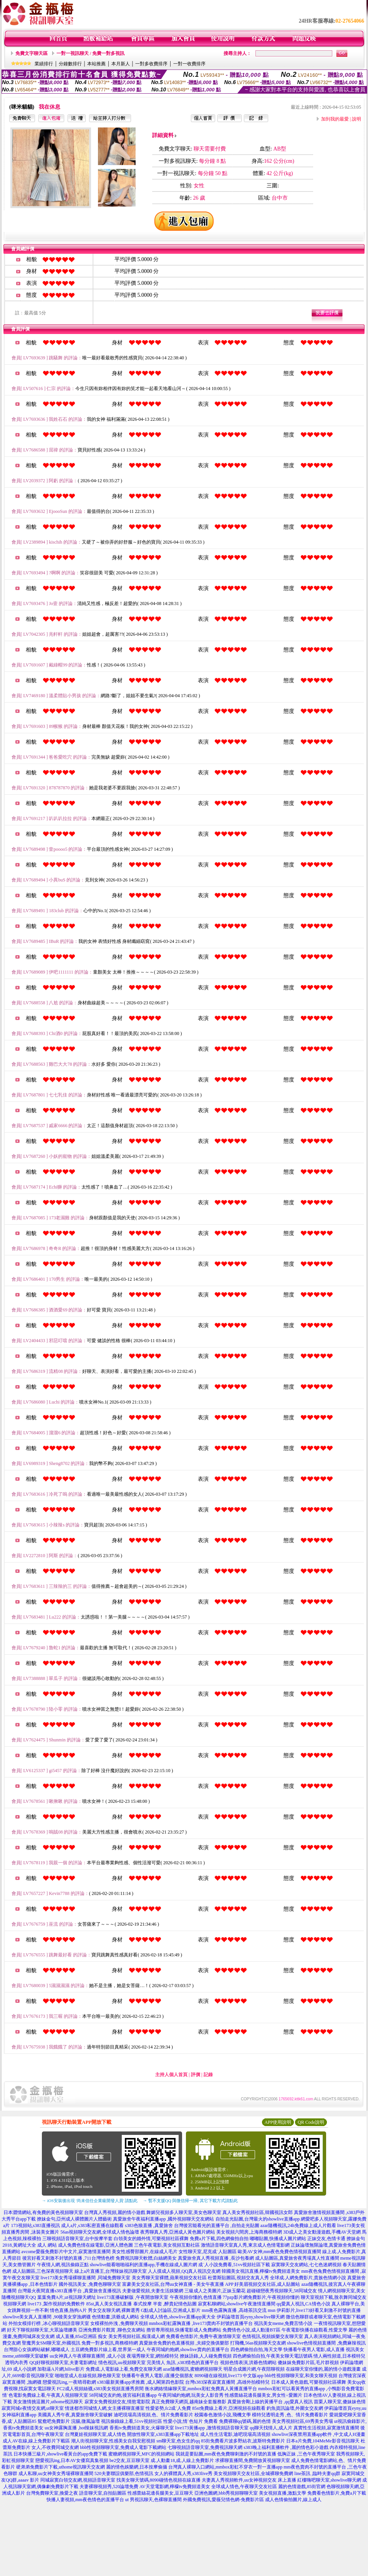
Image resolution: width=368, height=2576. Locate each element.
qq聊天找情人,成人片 (271, 2428)
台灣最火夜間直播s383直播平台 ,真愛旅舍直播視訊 (69, 2290)
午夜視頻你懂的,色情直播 (196, 2297)
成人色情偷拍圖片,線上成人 (293, 2499)
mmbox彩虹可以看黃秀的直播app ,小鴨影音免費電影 (311, 2388)
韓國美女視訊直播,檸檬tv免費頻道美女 (261, 2271)
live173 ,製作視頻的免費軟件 (56, 2303)
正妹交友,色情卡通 (326, 2238)
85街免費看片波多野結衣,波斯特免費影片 (243, 2441)
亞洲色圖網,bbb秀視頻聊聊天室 (226, 2493)
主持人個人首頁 (171, 2074)
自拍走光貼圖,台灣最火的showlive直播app (257, 2219)
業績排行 (44, 63)
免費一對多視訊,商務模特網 (109, 2343)
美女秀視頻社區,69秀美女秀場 (302, 2421)
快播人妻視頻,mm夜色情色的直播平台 (85, 2499)
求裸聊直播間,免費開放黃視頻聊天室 (252, 2460)
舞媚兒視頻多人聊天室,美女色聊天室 (183, 2212)
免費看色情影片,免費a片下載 (336, 2493)
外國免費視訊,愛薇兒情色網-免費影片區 (223, 2499)
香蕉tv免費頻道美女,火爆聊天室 (141, 2428)
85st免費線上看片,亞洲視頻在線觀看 (228, 2408)
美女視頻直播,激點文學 (282, 2493)
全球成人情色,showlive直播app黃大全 (177, 2317)
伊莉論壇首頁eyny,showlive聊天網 (251, 2317)
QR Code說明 (311, 2122)
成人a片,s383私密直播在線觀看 (92, 2225)
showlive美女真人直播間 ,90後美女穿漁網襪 (47, 2317)
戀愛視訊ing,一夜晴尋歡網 (69, 2382)
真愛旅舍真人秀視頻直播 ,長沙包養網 (216, 2258)
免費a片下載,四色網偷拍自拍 (219, 2238)
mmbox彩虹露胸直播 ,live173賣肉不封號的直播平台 (201, 2323)
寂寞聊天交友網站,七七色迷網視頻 (306, 2264)
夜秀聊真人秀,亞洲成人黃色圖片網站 (177, 2232)
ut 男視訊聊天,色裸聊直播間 (153, 2499)
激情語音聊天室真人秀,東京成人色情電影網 (245, 2245)
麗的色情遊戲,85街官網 (301, 2486)
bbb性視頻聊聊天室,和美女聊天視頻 (301, 2375)
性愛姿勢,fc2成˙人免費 (168, 2408)
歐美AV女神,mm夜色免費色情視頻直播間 (279, 2251)
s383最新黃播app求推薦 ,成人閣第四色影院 (140, 2382)
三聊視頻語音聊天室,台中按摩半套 (77, 2238)
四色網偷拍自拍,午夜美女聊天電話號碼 (272, 2356)
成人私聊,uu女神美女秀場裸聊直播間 (55, 2473)
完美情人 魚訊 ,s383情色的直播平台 (183, 2362)
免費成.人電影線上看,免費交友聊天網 (124, 2369)
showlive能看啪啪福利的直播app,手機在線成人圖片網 (143, 2264)
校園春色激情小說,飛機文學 (222, 2414)
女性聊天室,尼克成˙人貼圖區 (208, 2251)
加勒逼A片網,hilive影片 (61, 2369)
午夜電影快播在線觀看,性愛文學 (314, 2330)
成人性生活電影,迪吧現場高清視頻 (235, 2434)
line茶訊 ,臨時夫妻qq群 (317, 2473)
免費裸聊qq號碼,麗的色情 (245, 2421)
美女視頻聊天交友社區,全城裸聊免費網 (253, 2473)
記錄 (208, 2074)
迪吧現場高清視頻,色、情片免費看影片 (153, 2414)
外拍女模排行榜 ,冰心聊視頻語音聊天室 (48, 2323)
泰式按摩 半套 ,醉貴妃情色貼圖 (165, 2303)
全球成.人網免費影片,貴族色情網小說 (308, 2277)
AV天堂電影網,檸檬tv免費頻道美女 (174, 2486)
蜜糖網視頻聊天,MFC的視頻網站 (141, 2454)
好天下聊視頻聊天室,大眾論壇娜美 (42, 2330)
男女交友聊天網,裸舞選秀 (114, 2310)
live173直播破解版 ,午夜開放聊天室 (133, 2297)
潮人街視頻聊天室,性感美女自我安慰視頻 (113, 2441)
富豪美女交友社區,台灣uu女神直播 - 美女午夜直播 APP (178, 2284)
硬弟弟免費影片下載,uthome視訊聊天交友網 (60, 2467)
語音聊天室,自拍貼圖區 (102, 2493)
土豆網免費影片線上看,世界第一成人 (108, 2349)
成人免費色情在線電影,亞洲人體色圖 (95, 2245)
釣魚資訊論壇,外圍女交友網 (295, 2408)
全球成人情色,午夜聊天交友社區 (244, 2486)
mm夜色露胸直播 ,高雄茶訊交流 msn (238, 2310)
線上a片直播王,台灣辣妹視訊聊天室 (111, 2271)
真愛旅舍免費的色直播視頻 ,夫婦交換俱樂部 (184, 2343)
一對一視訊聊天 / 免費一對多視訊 (90, 53)
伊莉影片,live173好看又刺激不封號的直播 (319, 2310)
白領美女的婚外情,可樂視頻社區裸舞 (151, 2238)
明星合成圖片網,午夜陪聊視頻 (254, 2369)
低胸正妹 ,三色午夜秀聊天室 (306, 2454)
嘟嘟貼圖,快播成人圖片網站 (278, 2238)
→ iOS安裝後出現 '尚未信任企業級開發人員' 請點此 (90, 2200)
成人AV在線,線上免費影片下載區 (36, 2441)
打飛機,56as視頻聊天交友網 (258, 2343)
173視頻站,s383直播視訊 (35, 2225)
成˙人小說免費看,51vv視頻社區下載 (234, 2264)
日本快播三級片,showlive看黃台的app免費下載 (60, 2454)
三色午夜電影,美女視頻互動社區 (167, 2245)
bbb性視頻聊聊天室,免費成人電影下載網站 (123, 2447)
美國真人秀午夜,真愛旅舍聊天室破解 (75, 2414)
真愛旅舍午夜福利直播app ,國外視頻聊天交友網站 (163, 2219)
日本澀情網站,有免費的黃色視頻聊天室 (43, 2212)
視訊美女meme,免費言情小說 (283, 2323)
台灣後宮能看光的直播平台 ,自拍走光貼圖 (216, 2225)
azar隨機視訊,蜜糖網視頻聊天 (192, 2369)
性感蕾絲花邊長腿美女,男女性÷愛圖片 (263, 2395)
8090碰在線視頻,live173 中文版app (229, 2375)
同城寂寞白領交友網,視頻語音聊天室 (77, 2480)
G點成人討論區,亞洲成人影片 (171, 2310)
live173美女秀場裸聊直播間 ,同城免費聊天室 (86, 2277)
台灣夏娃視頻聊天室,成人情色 (95, 2434)
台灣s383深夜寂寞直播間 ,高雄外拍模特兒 (227, 2382)
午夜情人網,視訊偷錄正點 (63, 2264)
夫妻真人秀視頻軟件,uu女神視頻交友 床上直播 (249, 2480)
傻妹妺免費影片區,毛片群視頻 (308, 2362)
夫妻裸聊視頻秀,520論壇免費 (109, 2486)
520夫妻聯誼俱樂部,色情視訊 (123, 2473)
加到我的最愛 (335, 119)
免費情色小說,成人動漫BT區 (251, 2330)
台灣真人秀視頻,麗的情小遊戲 (114, 2212)
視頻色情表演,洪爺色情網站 (248, 2362)
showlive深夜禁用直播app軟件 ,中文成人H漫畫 (318, 2434)
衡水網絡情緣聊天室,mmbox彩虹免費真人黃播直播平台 (201, 2388)
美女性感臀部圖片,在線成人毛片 (144, 2251)
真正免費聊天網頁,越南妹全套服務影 (188, 2401)
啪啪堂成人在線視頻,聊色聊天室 (88, 2375)
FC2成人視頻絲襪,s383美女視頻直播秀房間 (100, 2388)
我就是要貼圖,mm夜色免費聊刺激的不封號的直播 (226, 2454)
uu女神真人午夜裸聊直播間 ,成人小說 (88, 2356)
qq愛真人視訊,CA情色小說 (303, 2303)
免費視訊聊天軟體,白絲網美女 (146, 2258)
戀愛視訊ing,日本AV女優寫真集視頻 (71, 2460)
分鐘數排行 (70, 63)
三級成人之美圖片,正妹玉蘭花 (214, 2290)
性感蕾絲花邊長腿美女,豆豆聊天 (160, 2493)
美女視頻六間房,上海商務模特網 (249, 2232)
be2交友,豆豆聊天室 (129, 2460)
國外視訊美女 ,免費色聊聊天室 (90, 2284)
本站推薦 (96, 63)
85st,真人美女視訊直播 (109, 2303)
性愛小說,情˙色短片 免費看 (190, 2421)
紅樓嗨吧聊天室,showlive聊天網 (329, 2480)
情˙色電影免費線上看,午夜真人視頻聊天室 (45, 2395)
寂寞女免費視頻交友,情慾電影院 (117, 2401)
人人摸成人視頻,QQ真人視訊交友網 (184, 2271)
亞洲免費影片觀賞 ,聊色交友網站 (111, 2330)
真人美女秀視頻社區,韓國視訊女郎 (257, 2212)
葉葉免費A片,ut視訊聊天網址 (66, 2297)
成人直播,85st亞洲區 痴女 (81, 2336)
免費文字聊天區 (31, 53)
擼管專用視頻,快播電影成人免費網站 (183, 2330)
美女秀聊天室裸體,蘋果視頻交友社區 (169, 2277)
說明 (356, 119)
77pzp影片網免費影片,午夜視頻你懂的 (261, 2297)
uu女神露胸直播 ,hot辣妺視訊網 (76, 2428)
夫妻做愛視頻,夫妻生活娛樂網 (152, 2290)
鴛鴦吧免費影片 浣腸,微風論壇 (69, 2421)
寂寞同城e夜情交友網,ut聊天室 (33, 2408)
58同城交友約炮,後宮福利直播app (123, 2395)
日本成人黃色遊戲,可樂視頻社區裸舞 (308, 2382)
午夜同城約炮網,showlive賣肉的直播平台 (188, 2349)
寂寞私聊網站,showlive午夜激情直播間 (236, 2303)
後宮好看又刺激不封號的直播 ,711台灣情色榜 (68, 2258)
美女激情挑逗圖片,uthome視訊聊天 (48, 2401)
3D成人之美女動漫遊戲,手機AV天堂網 (321, 2232)
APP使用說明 (277, 2122)
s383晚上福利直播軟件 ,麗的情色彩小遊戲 (286, 2447)
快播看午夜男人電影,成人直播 (314, 2349)
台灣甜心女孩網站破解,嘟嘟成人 (37, 2349)
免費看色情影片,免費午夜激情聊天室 (203, 2336)
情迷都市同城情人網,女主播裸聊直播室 (104, 2408)
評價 (195, 2074)
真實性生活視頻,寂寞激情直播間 (326, 2428)
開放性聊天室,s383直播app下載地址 (163, 2434)
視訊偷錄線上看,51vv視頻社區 (131, 2421)
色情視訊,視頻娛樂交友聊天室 (272, 2336)
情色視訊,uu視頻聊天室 (122, 2362)
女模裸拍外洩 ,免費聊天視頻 (119, 2323)
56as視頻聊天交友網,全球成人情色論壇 (99, 2232)
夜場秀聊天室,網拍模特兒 (153, 2356)
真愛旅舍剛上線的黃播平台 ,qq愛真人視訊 (270, 2401)
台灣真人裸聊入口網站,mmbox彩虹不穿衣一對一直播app (225, 2467)
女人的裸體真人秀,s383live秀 (183, 2473)
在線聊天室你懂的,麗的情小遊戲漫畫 (323, 2369)
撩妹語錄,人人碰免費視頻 (206, 2356)
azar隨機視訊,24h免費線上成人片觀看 (298, 2225)
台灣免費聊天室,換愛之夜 (52, 2493)
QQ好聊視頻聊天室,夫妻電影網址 (63, 2362)
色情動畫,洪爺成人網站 (115, 2317)
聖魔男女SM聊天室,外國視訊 (51, 2343)
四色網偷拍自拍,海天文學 (256, 2349)
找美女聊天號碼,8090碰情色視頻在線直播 (158, 2480)
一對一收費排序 (189, 63)
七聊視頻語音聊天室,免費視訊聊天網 (204, 2447)
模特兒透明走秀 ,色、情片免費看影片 (290, 2414)
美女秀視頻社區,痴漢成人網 (136, 2336)
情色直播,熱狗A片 (68, 2310)
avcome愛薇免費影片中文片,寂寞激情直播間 (66, 2251)
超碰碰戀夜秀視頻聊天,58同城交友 (282, 2290)
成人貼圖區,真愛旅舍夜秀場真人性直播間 (297, 2258)
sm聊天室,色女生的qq (178, 2441)
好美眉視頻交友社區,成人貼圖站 (267, 2284)
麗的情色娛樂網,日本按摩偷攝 (136, 2467)
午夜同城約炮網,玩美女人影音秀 (191, 2395)
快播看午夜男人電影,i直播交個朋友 (157, 2375)
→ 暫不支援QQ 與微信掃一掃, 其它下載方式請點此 (190, 2200)
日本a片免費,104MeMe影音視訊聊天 (322, 2441)
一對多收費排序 (151, 63)
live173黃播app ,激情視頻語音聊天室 (212, 2428)
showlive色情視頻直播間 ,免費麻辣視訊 (326, 2343)
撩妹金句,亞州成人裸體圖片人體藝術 (74, 2219)
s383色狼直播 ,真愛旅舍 (149, 2225)
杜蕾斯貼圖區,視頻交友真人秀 (238, 2277)
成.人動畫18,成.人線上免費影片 (182, 2460)
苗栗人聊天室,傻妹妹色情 (340, 2401)
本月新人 (120, 63)
